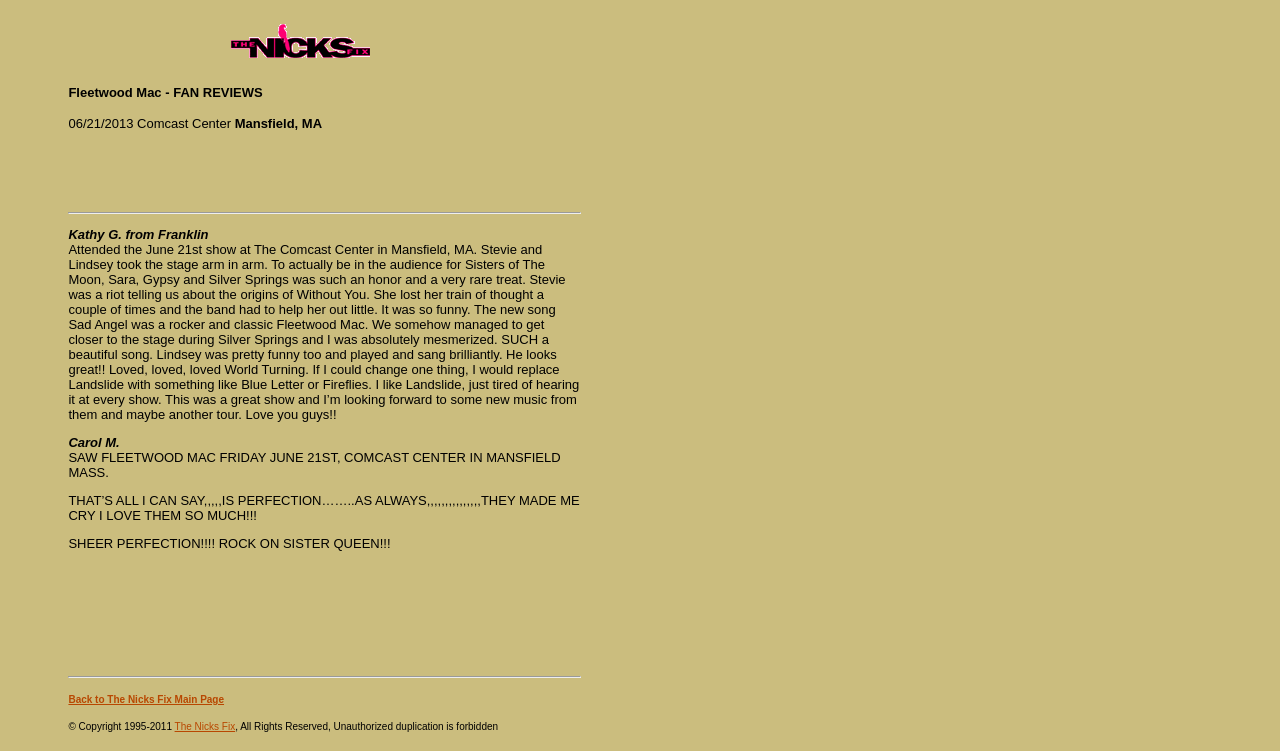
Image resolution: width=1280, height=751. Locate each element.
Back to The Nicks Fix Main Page (146, 699)
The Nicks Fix (205, 726)
